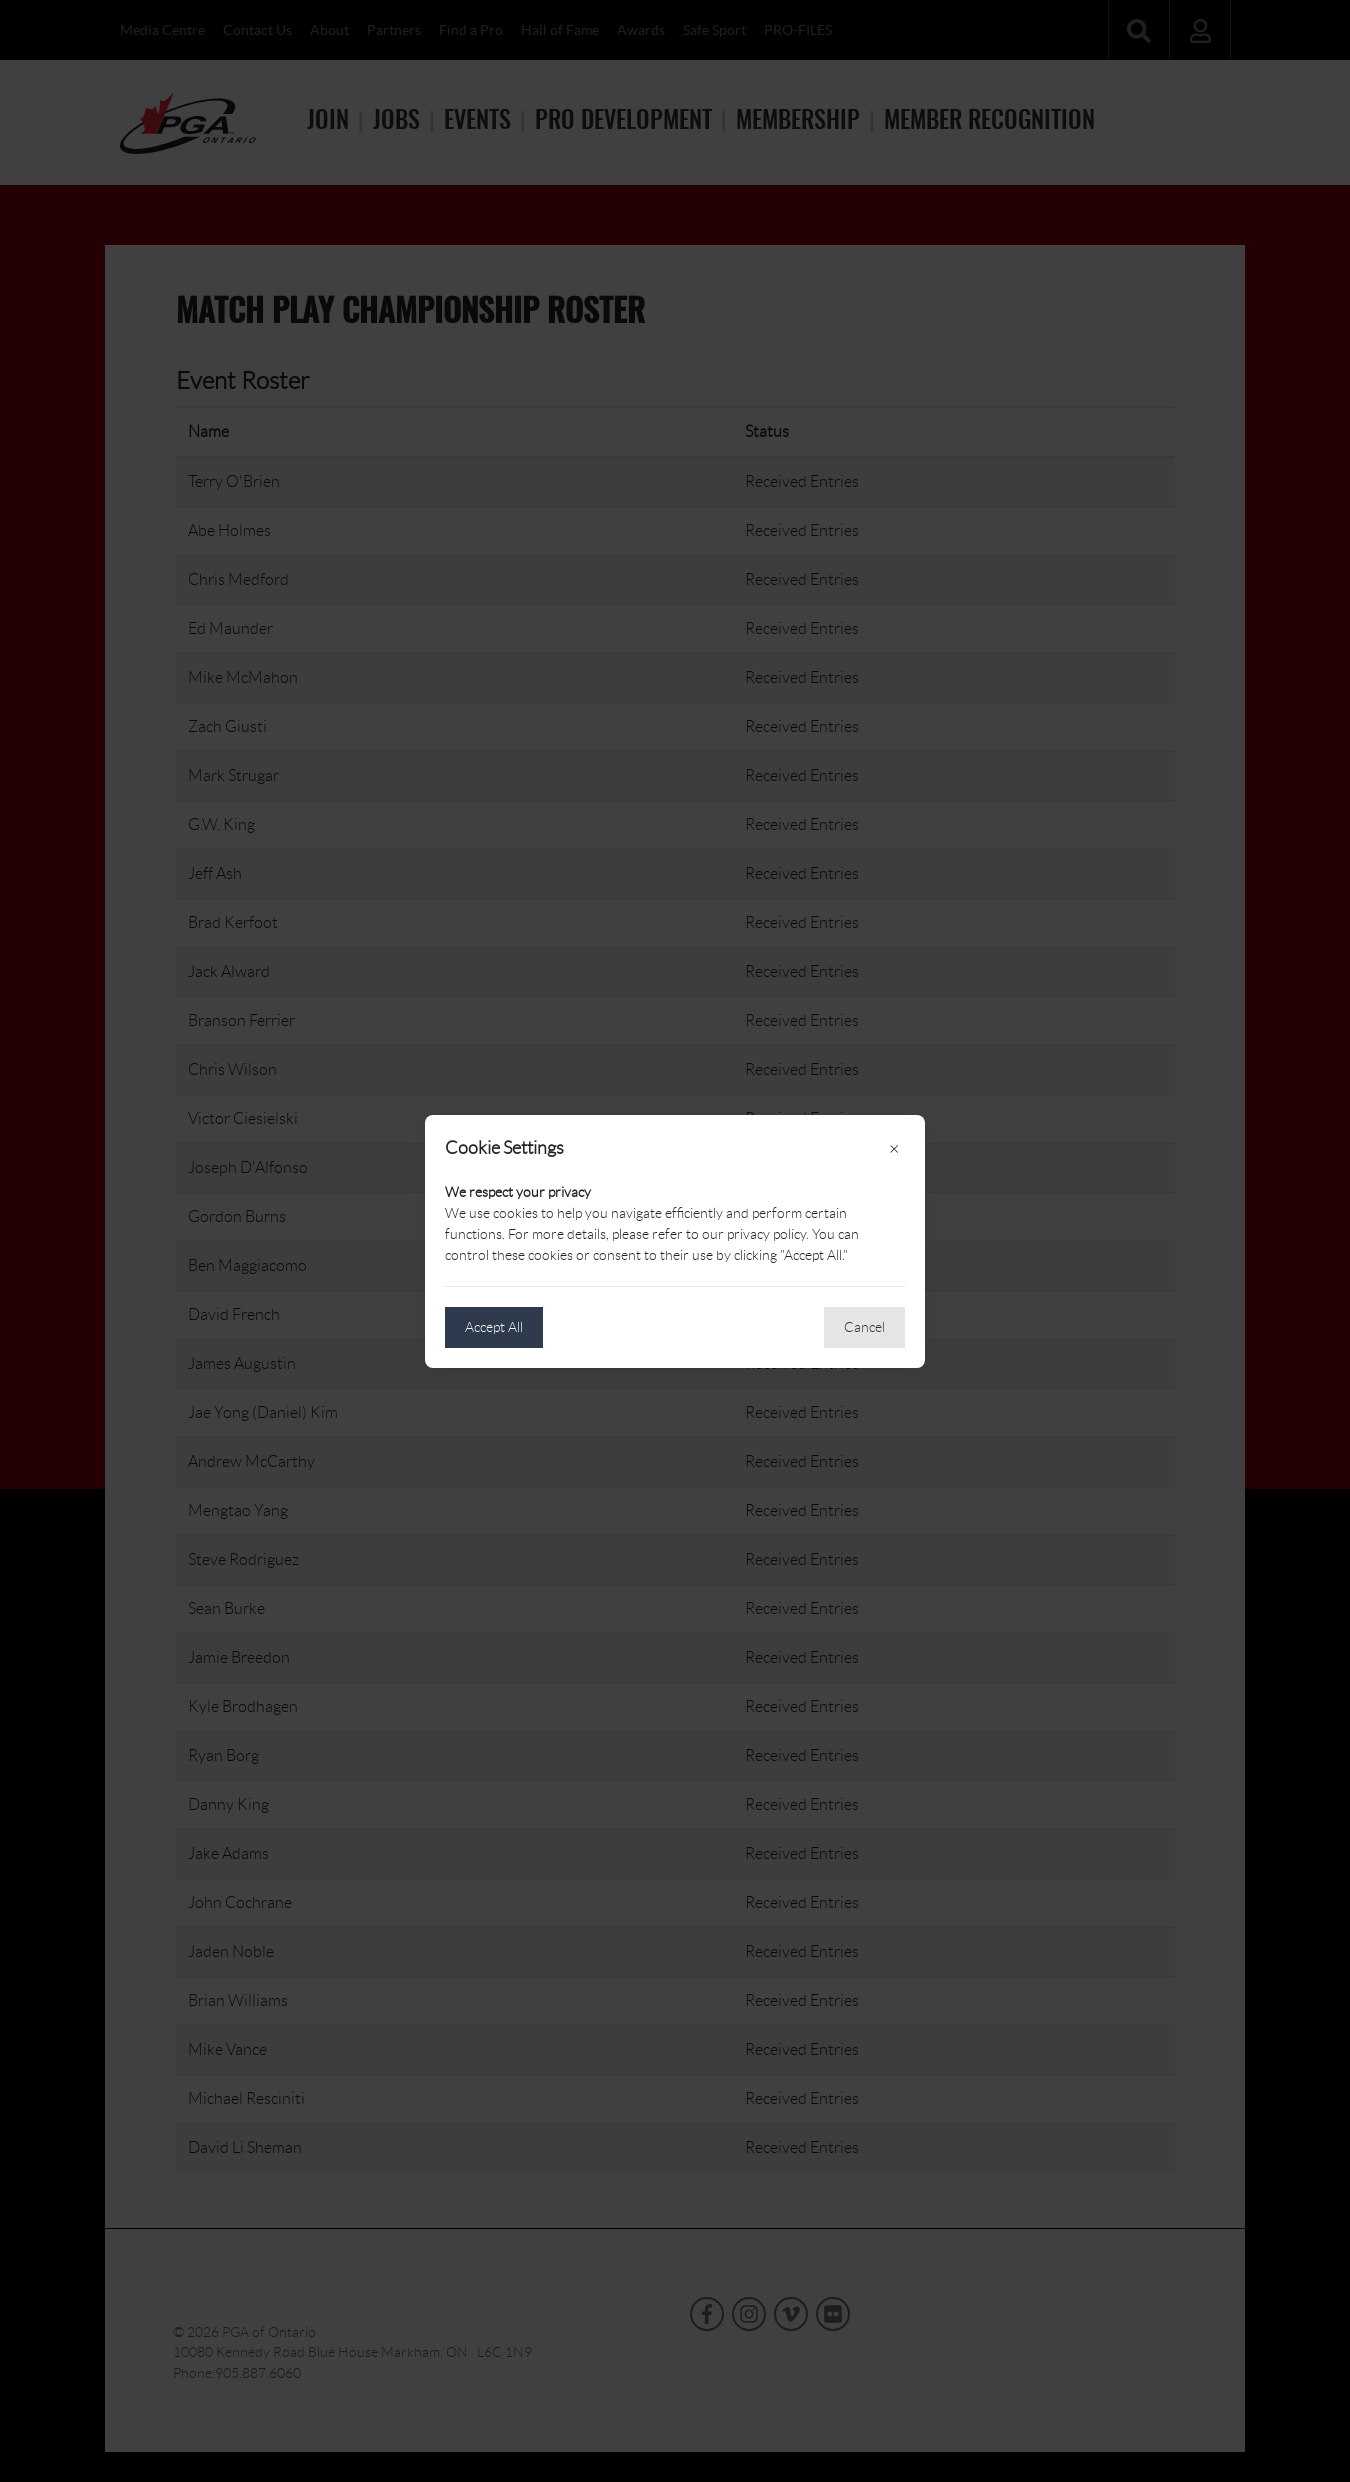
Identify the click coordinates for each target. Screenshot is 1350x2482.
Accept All (494, 1327)
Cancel (864, 1327)
